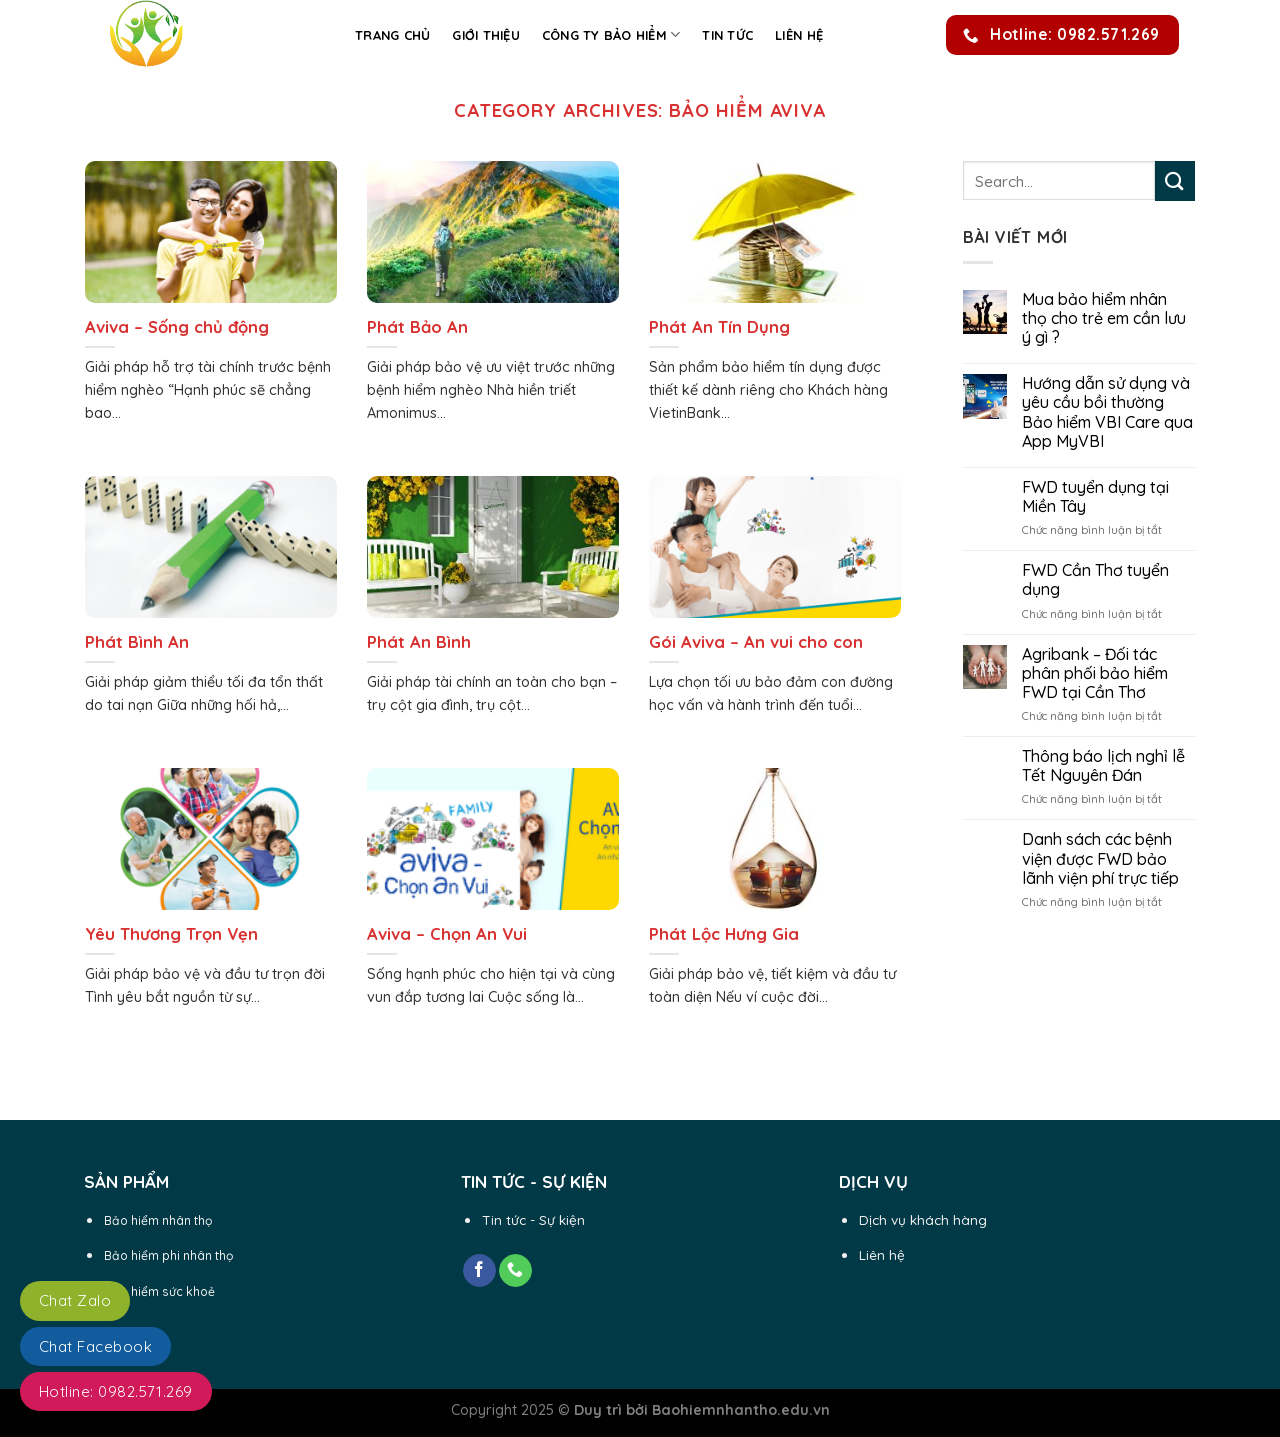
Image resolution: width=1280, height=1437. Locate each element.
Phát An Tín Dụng (719, 326)
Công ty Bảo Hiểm (611, 34)
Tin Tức (727, 35)
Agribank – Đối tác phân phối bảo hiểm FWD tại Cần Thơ (1095, 673)
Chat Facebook (95, 1346)
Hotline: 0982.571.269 (116, 1391)
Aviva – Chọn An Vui (447, 933)
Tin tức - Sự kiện (533, 1219)
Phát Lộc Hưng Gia (724, 933)
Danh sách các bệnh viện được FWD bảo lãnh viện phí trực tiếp (1100, 858)
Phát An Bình (419, 641)
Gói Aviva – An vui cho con (756, 641)
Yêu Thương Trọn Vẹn (171, 933)
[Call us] (515, 1271)
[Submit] (1175, 180)
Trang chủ (392, 35)
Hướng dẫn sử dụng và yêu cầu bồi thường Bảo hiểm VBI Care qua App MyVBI (1107, 412)
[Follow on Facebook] (479, 1271)
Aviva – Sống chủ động (177, 326)
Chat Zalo (75, 1300)
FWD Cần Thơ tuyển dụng (1095, 580)
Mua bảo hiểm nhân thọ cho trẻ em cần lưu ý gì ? (1104, 318)
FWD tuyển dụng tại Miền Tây (1095, 497)
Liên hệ (799, 35)
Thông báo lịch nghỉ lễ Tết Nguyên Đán (1103, 766)
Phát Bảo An (417, 326)
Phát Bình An (137, 641)
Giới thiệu (486, 35)
